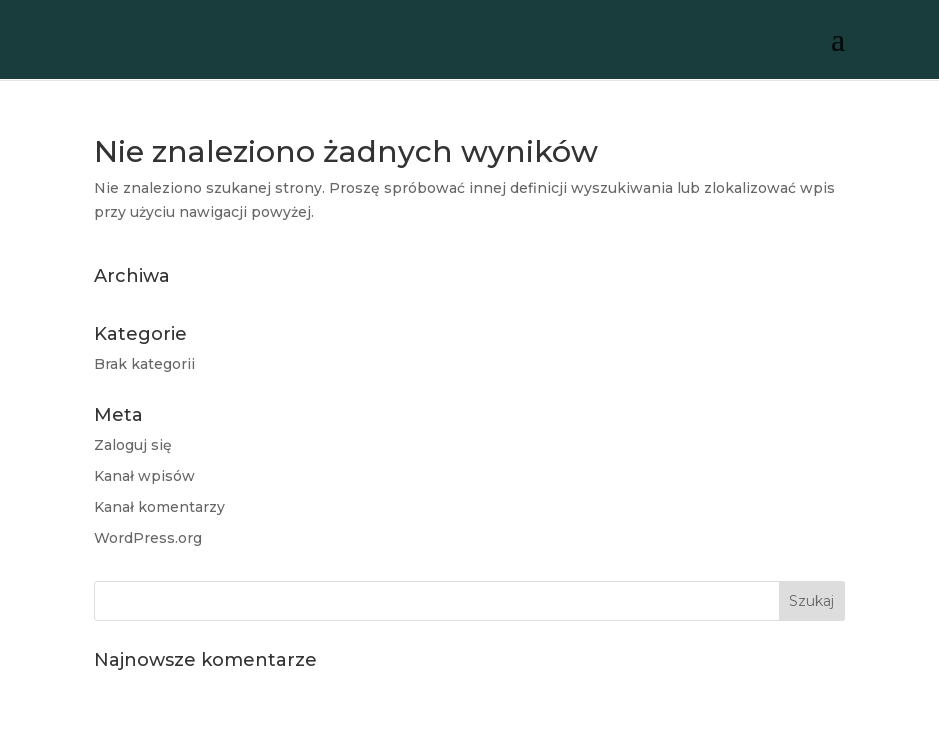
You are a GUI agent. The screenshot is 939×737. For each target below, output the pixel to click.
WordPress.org (148, 538)
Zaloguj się (133, 445)
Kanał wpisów (144, 476)
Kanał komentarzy (159, 507)
